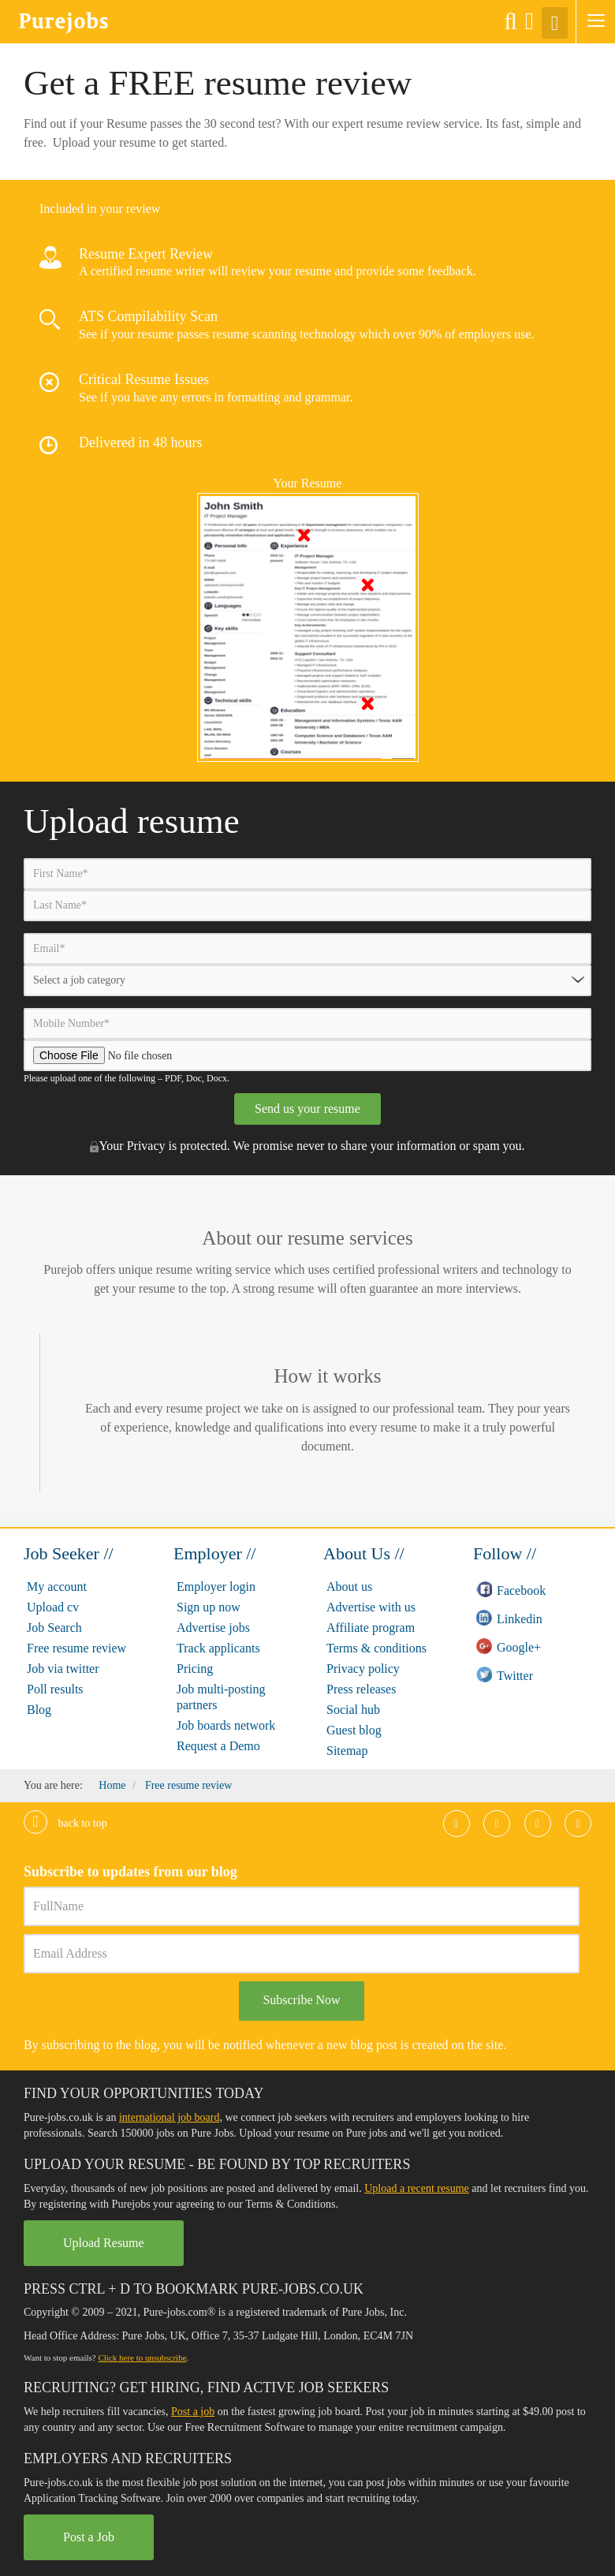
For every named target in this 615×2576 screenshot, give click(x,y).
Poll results (55, 1689)
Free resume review (76, 1648)
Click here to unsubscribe (142, 2357)
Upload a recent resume (416, 2188)
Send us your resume (307, 1108)
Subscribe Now (301, 2000)
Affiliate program (370, 1627)
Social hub (353, 1709)
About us (349, 1586)
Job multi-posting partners (221, 1697)
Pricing (195, 1668)
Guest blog (354, 1730)
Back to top (65, 1823)
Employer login (216, 1586)
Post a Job (88, 2537)
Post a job (192, 2411)
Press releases (361, 1689)
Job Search (54, 1627)
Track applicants (218, 1648)
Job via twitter (63, 1668)
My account (57, 1586)
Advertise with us (371, 1607)
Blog (39, 1709)
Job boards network (226, 1725)
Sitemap (346, 1750)
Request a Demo (218, 1746)
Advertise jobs (213, 1627)
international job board (169, 2117)
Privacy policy (363, 1668)
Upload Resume (103, 2242)
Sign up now (208, 1607)
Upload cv (53, 1607)
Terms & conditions (376, 1648)
